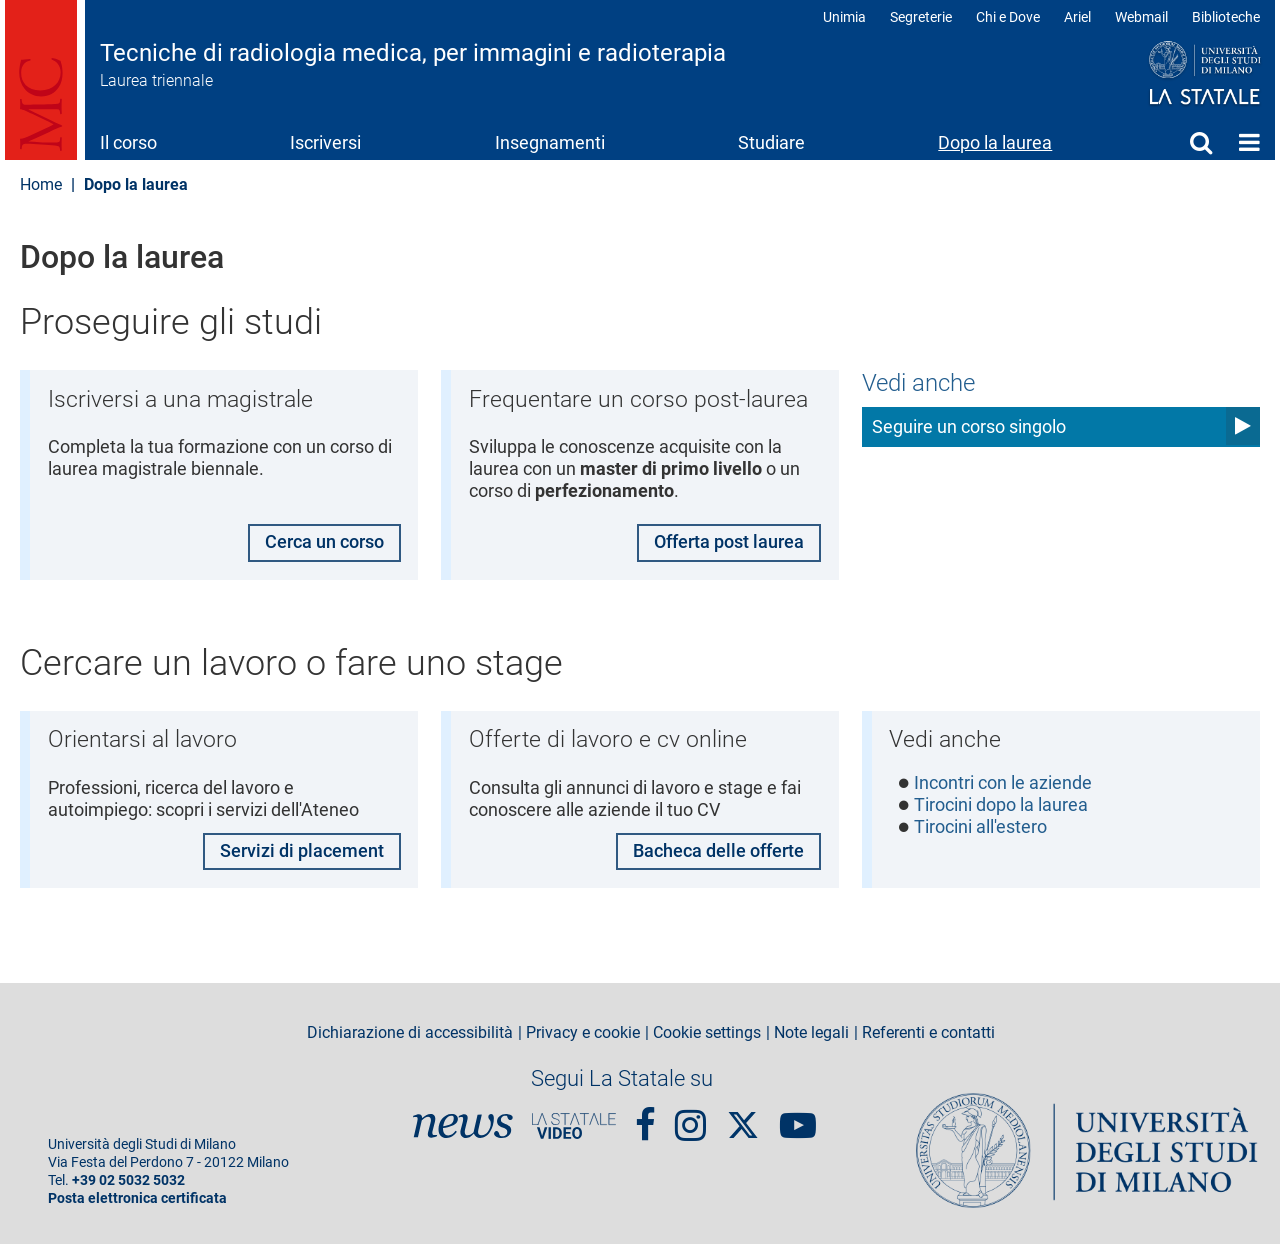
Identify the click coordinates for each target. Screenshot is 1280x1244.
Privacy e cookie (583, 1033)
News (463, 1126)
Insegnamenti (550, 142)
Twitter (743, 1115)
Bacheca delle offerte (718, 850)
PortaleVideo (574, 1126)
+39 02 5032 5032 (128, 1180)
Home (1249, 142)
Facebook (645, 1117)
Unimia (844, 17)
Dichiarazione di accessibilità (410, 1033)
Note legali (811, 1033)
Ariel (1077, 17)
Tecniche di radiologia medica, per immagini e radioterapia (413, 53)
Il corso (128, 142)
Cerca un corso (323, 542)
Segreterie (921, 17)
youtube (798, 1117)
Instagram (690, 1117)
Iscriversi (325, 142)
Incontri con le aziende (1004, 782)
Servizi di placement (301, 850)
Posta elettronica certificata (137, 1198)
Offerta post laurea (729, 542)
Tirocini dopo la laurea (1002, 805)
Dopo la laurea (995, 142)
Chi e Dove (1008, 17)
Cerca (1201, 142)
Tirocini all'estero (981, 827)
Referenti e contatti (928, 1033)
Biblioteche (1226, 17)
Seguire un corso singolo (969, 426)
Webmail (1141, 17)
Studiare (771, 142)
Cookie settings (707, 1033)
